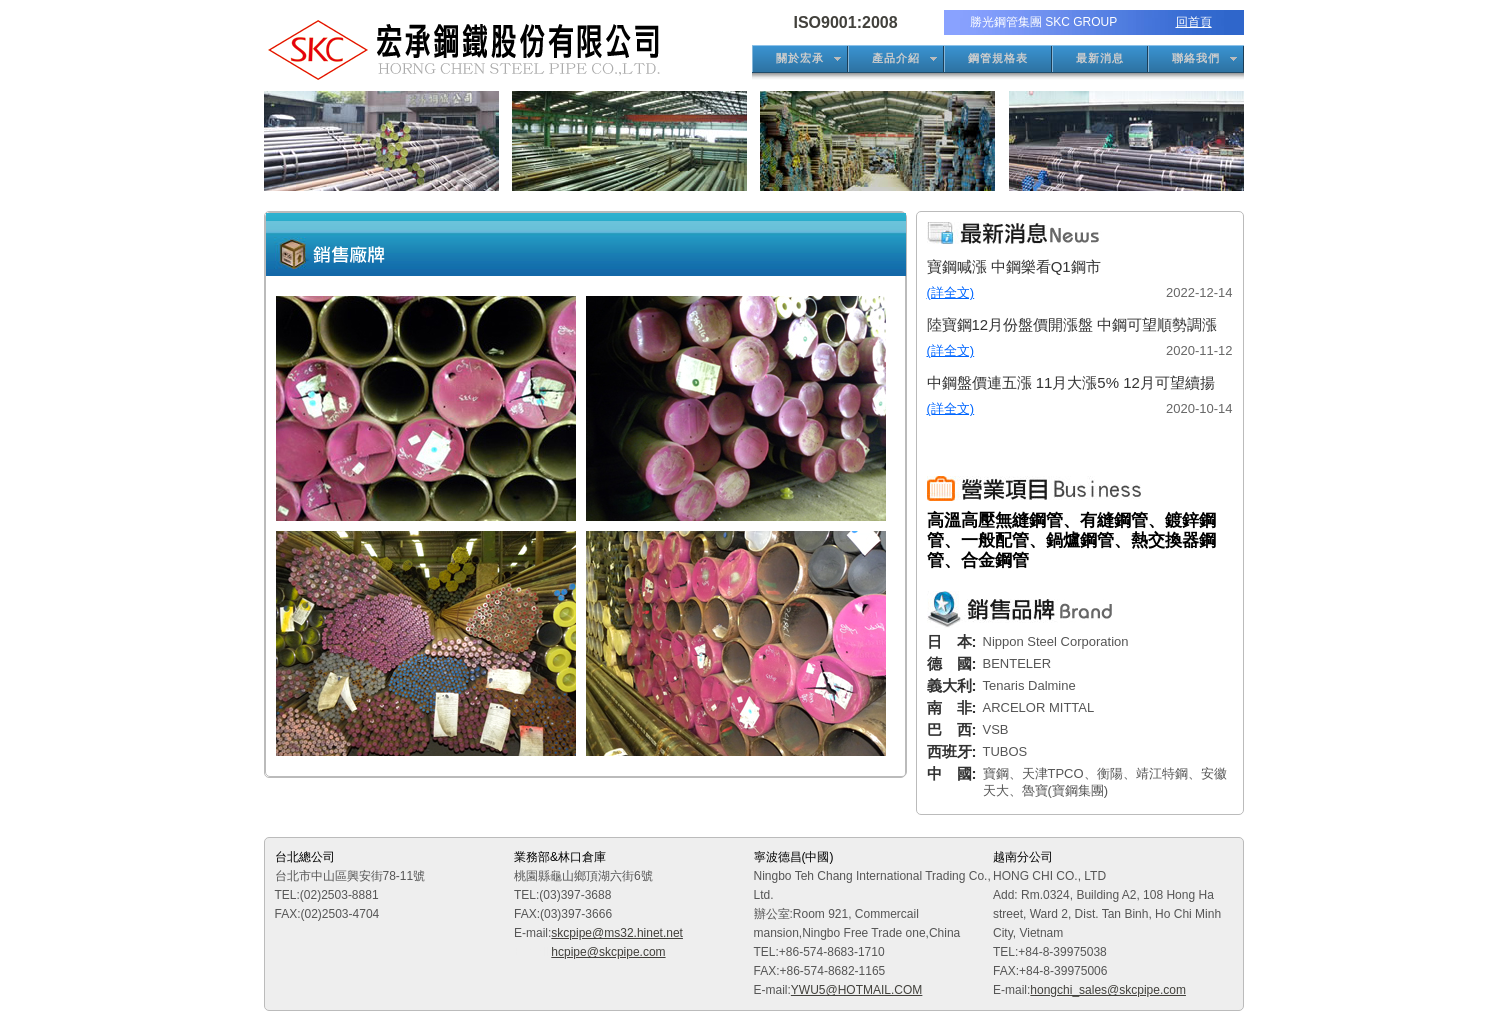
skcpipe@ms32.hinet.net (617, 933)
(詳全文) (951, 292)
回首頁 (1194, 22)
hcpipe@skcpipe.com (608, 952)
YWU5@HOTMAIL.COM (857, 990)
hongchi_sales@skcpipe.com (1108, 990)
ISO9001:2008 (846, 22)
